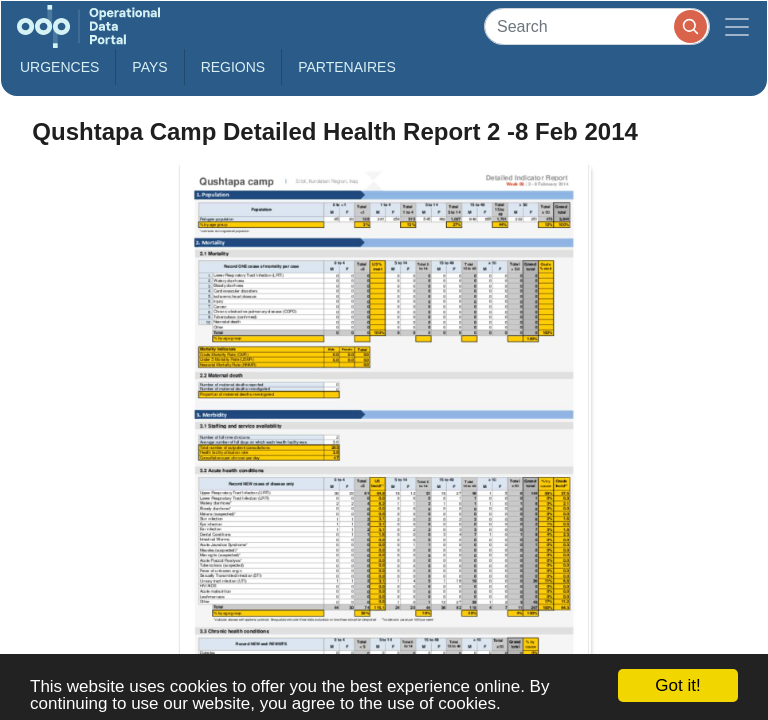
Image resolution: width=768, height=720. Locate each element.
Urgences (59, 67)
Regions (233, 67)
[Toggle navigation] (737, 26)
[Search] (597, 26)
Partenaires (347, 67)
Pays (149, 67)
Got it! (677, 685)
